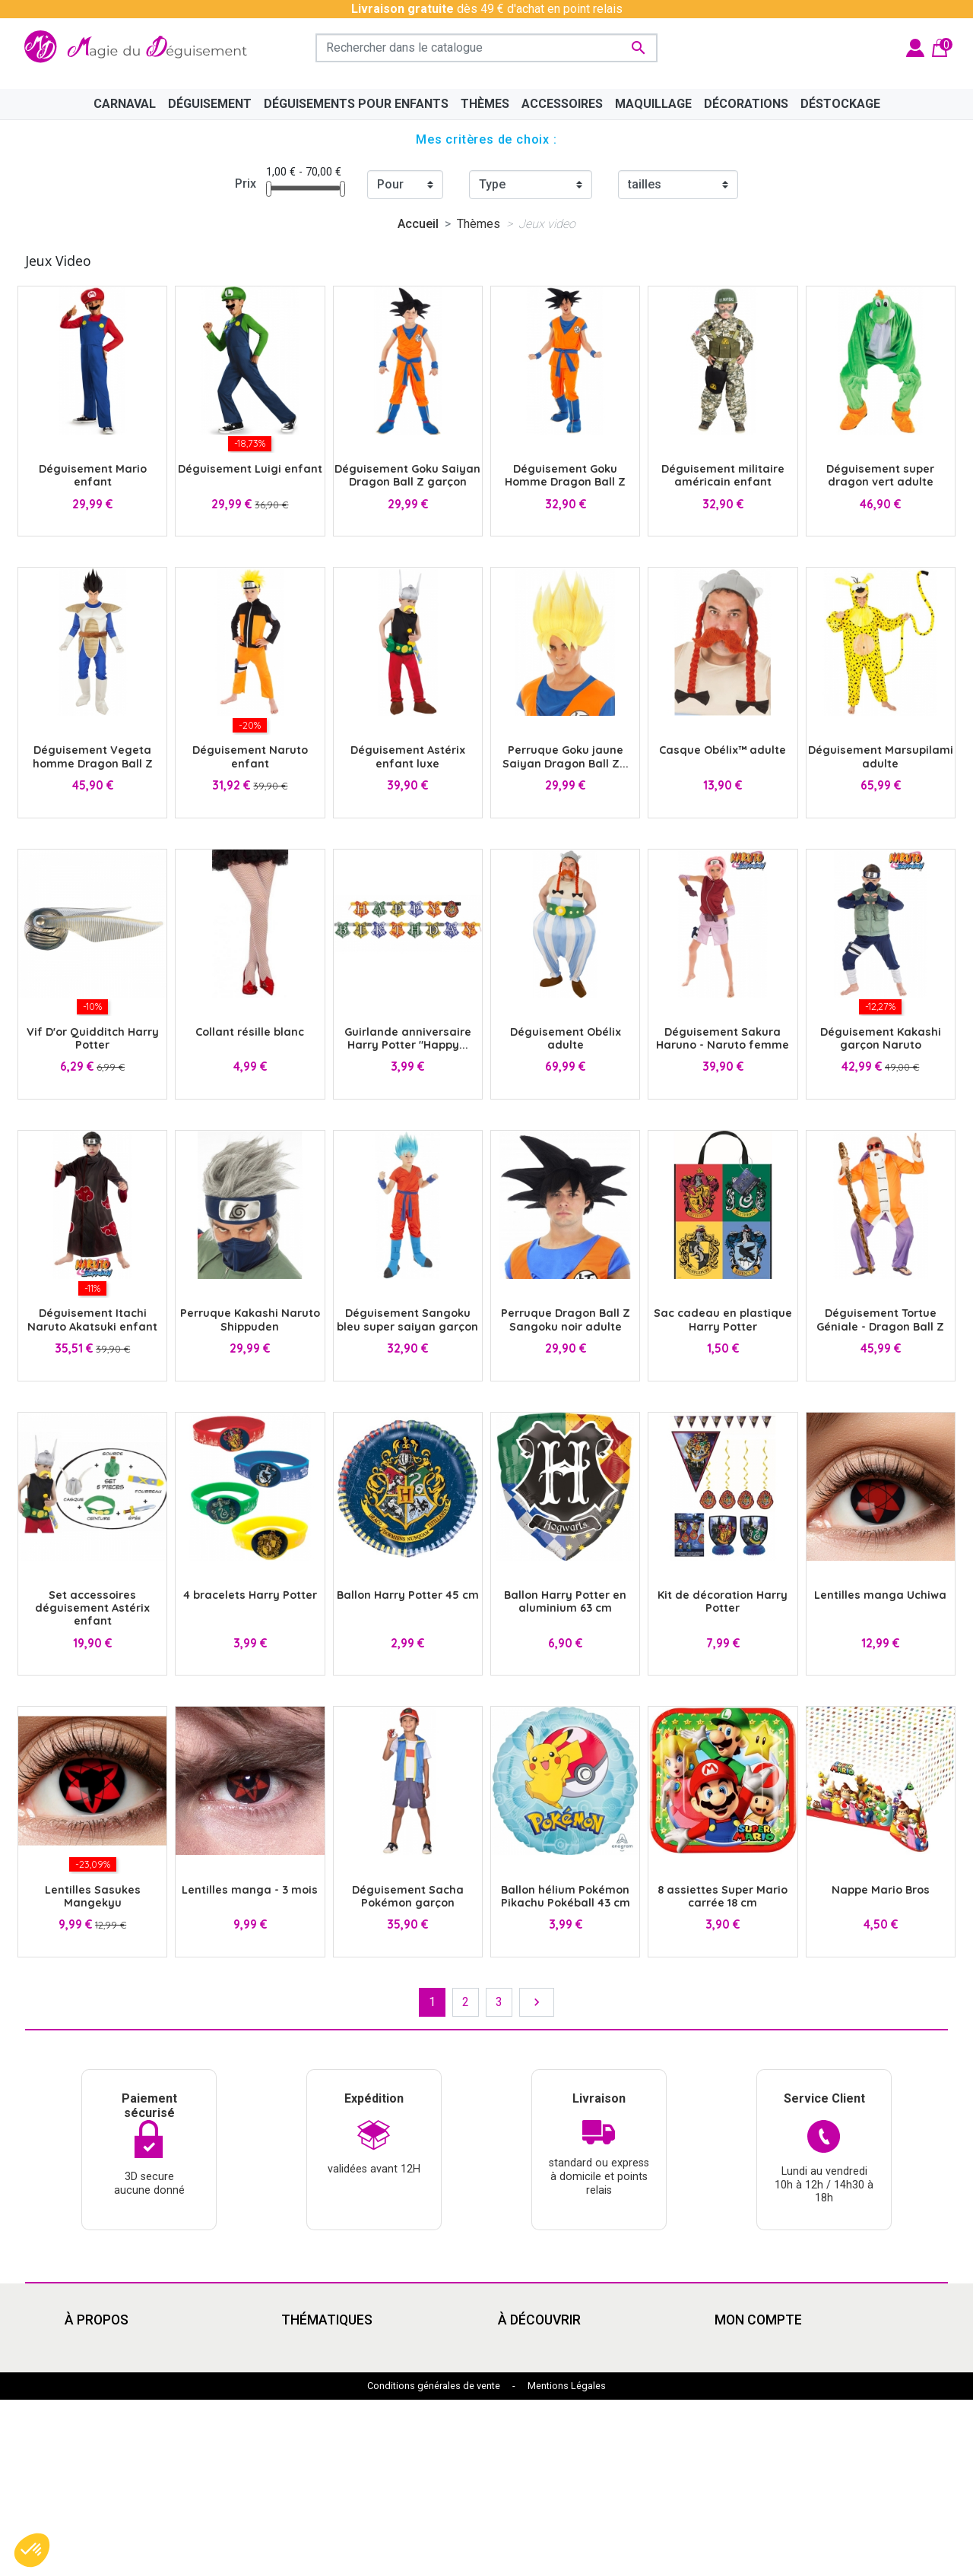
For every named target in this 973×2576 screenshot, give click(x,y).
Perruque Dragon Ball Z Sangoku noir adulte (565, 1319)
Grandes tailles (321, 2381)
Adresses (741, 2399)
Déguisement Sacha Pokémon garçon (408, 1896)
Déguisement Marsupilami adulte (880, 756)
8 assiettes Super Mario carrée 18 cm (723, 1896)
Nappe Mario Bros (881, 1890)
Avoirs (732, 2381)
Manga (299, 2363)
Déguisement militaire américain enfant (722, 475)
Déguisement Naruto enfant (250, 756)
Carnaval (303, 2417)
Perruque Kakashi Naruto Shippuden (250, 1319)
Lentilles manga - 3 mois (250, 1890)
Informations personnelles (785, 2344)
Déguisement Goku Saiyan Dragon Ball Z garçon (407, 475)
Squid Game (313, 2436)
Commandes (748, 2363)
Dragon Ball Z (533, 2436)
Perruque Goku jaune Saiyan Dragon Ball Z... (565, 756)
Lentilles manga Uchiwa (880, 1595)
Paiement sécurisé (115, 2417)
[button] (32, 2550)
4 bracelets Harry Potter (250, 1595)
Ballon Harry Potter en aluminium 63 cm (565, 1601)
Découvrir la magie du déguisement (158, 2399)
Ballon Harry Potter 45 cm (408, 1595)
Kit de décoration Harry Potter (723, 1601)
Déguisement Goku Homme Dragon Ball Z (565, 475)
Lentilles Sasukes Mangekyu (93, 1896)
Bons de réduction (763, 2417)
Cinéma (517, 2344)
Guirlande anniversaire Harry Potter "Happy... (407, 1038)
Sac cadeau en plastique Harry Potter (723, 1319)
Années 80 (309, 2399)
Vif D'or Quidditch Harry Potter (93, 1038)
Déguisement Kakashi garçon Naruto (880, 1038)
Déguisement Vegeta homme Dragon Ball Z (93, 756)
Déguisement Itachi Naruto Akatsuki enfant (92, 1319)
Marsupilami (314, 2490)
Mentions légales (111, 2363)
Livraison (89, 2344)
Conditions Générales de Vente (147, 2381)
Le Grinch (306, 2472)
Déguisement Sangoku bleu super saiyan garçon (407, 1319)
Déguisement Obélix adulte (565, 1038)
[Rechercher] (486, 47)
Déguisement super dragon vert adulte (880, 475)
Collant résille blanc (249, 1032)
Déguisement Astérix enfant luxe (407, 756)
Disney (300, 2344)
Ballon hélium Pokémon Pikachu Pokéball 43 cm (565, 1896)
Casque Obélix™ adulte (722, 750)
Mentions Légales (567, 2562)
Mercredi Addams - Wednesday (365, 2454)
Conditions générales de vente (433, 2562)
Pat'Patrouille (533, 2399)
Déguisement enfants (555, 2417)
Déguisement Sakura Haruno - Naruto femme (722, 1038)
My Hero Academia (548, 2454)
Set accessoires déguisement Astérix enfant (92, 1608)
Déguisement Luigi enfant (250, 469)
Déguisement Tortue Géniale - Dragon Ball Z (880, 1319)
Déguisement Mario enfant (93, 475)
